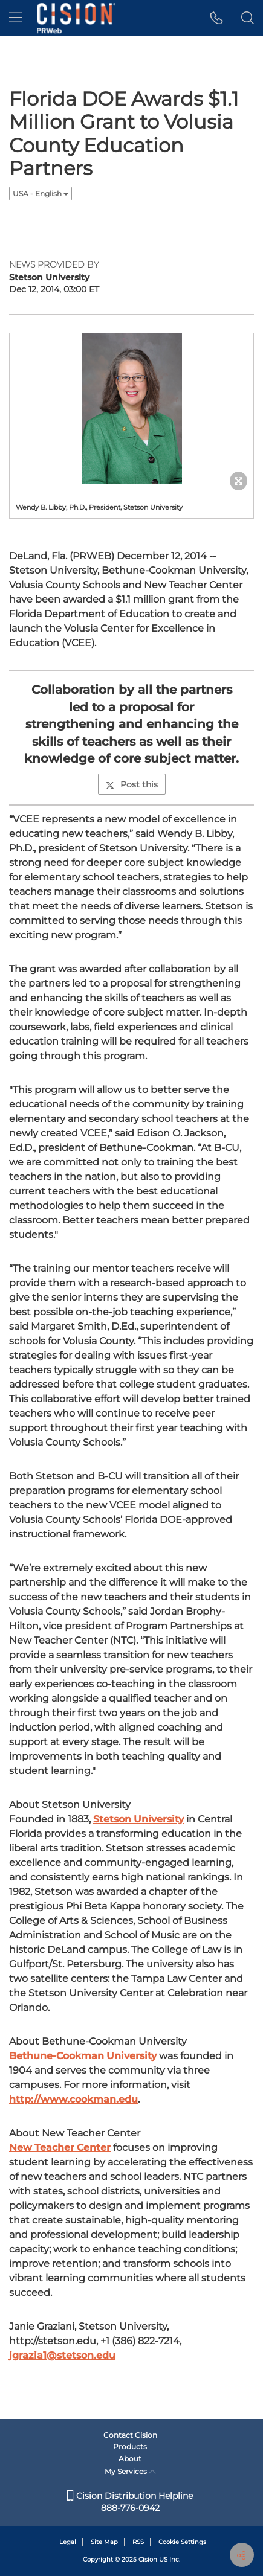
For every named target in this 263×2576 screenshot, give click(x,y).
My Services (130, 2471)
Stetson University (138, 1819)
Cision (147, 2559)
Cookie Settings (182, 2542)
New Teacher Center (60, 2147)
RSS (138, 2542)
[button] (216, 18)
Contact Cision (130, 2435)
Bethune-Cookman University (83, 2056)
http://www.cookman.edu (73, 2099)
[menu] (15, 18)
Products (130, 2446)
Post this (132, 784)
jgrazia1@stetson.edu (62, 2355)
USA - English (40, 193)
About (130, 2458)
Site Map (104, 2542)
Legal (67, 2542)
